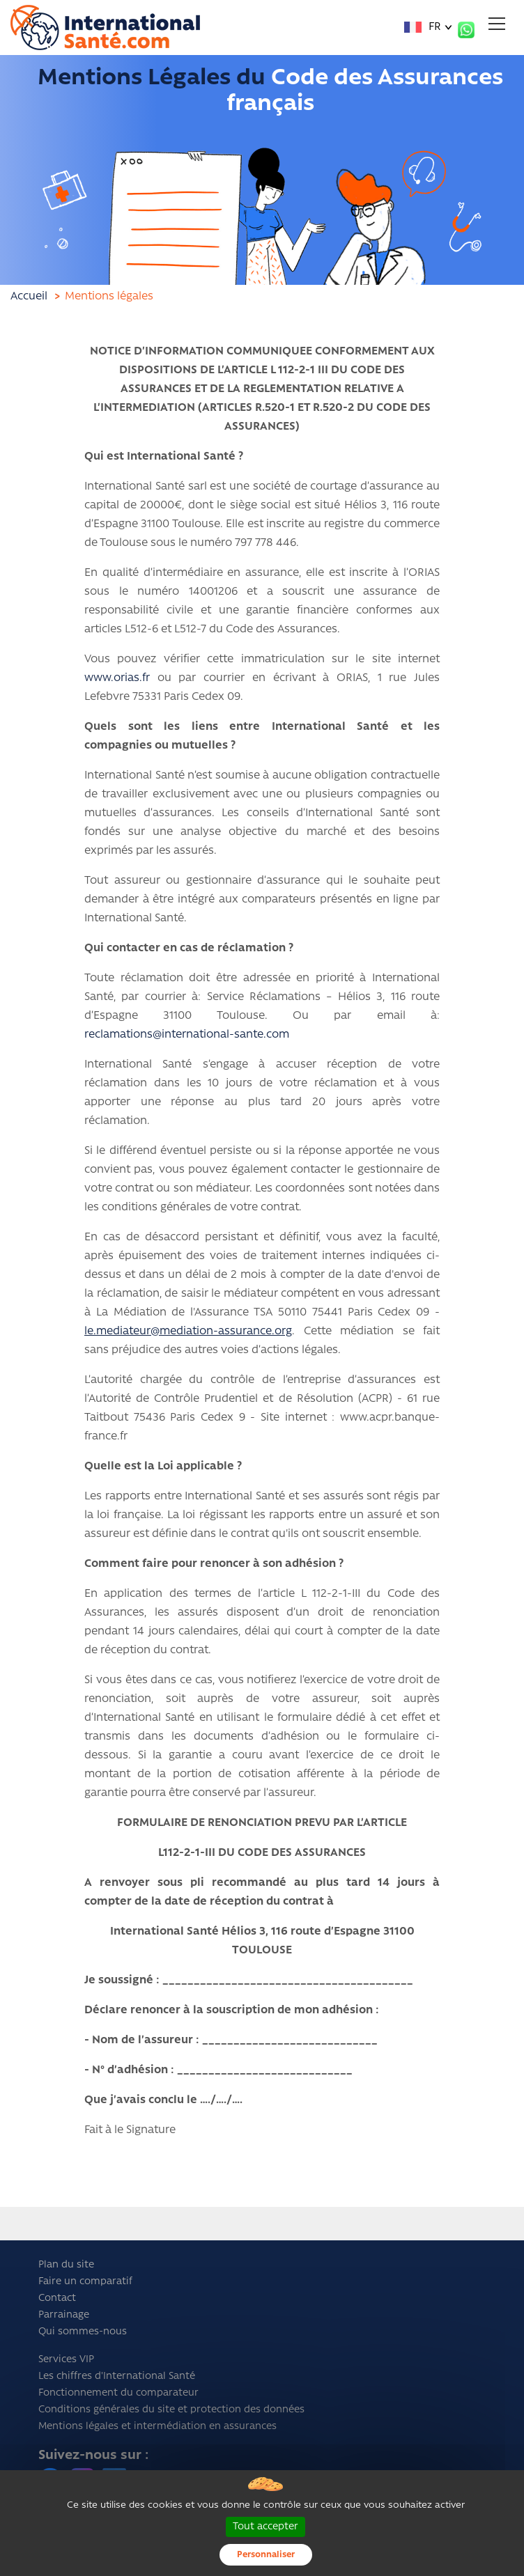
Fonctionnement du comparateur (118, 2393)
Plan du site (66, 2265)
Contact (57, 2298)
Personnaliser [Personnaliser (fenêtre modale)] (266, 2554)
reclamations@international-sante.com (186, 1034)
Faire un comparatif (85, 2282)
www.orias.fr (117, 678)
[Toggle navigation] (497, 23)
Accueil (28, 296)
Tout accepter (265, 2527)
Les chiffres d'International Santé (116, 2376)
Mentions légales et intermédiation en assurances (157, 2426)
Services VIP (66, 2360)
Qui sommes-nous (82, 2332)
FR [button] (422, 27)
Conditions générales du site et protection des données (171, 2410)
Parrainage (63, 2315)
